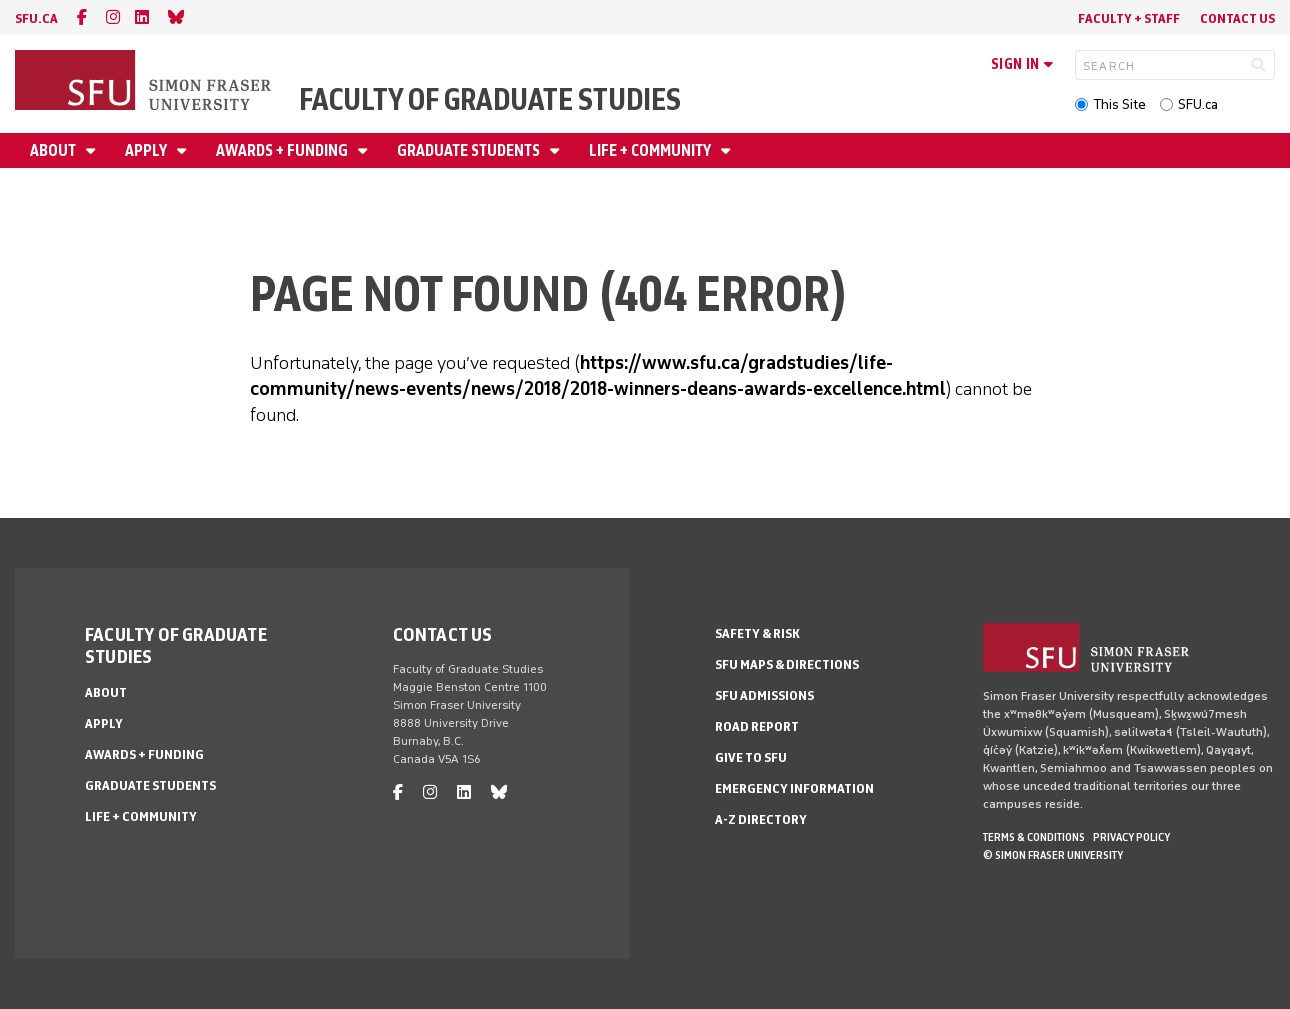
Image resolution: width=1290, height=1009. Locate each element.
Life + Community (651, 150)
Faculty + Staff (1129, 18)
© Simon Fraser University (1053, 855)
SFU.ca (1198, 104)
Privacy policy (1131, 837)
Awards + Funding (283, 150)
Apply (147, 150)
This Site (1119, 104)
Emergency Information (794, 788)
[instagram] (113, 17)
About (54, 150)
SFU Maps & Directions (787, 664)
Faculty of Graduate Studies (490, 99)
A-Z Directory (761, 819)
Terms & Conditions (1034, 837)
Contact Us (1237, 18)
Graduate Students (470, 150)
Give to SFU (751, 757)
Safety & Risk (757, 633)
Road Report (757, 726)
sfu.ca (36, 18)
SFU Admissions (764, 695)
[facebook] (82, 17)
